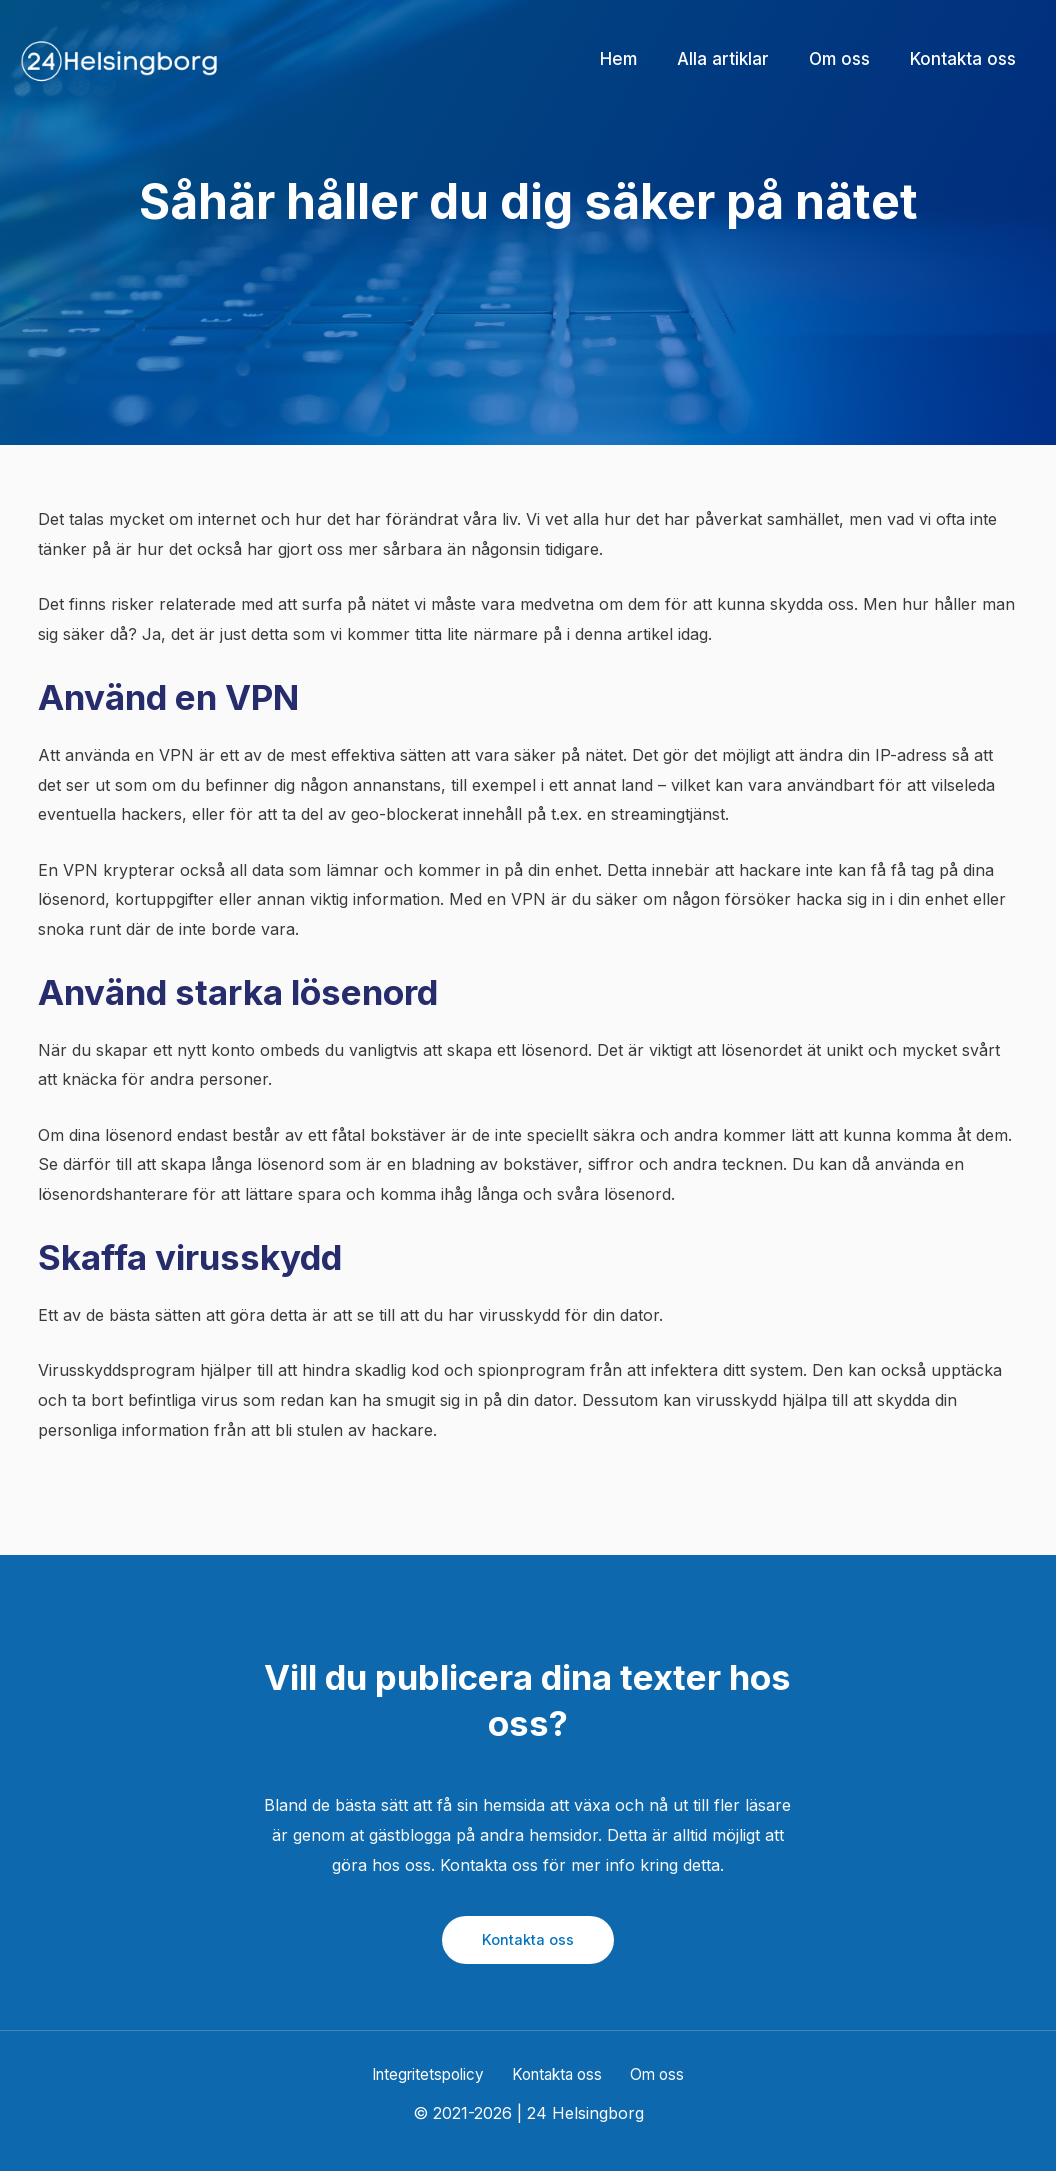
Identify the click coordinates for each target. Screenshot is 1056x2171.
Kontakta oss (528, 1939)
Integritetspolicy (435, 2075)
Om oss (653, 2075)
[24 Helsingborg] (120, 58)
